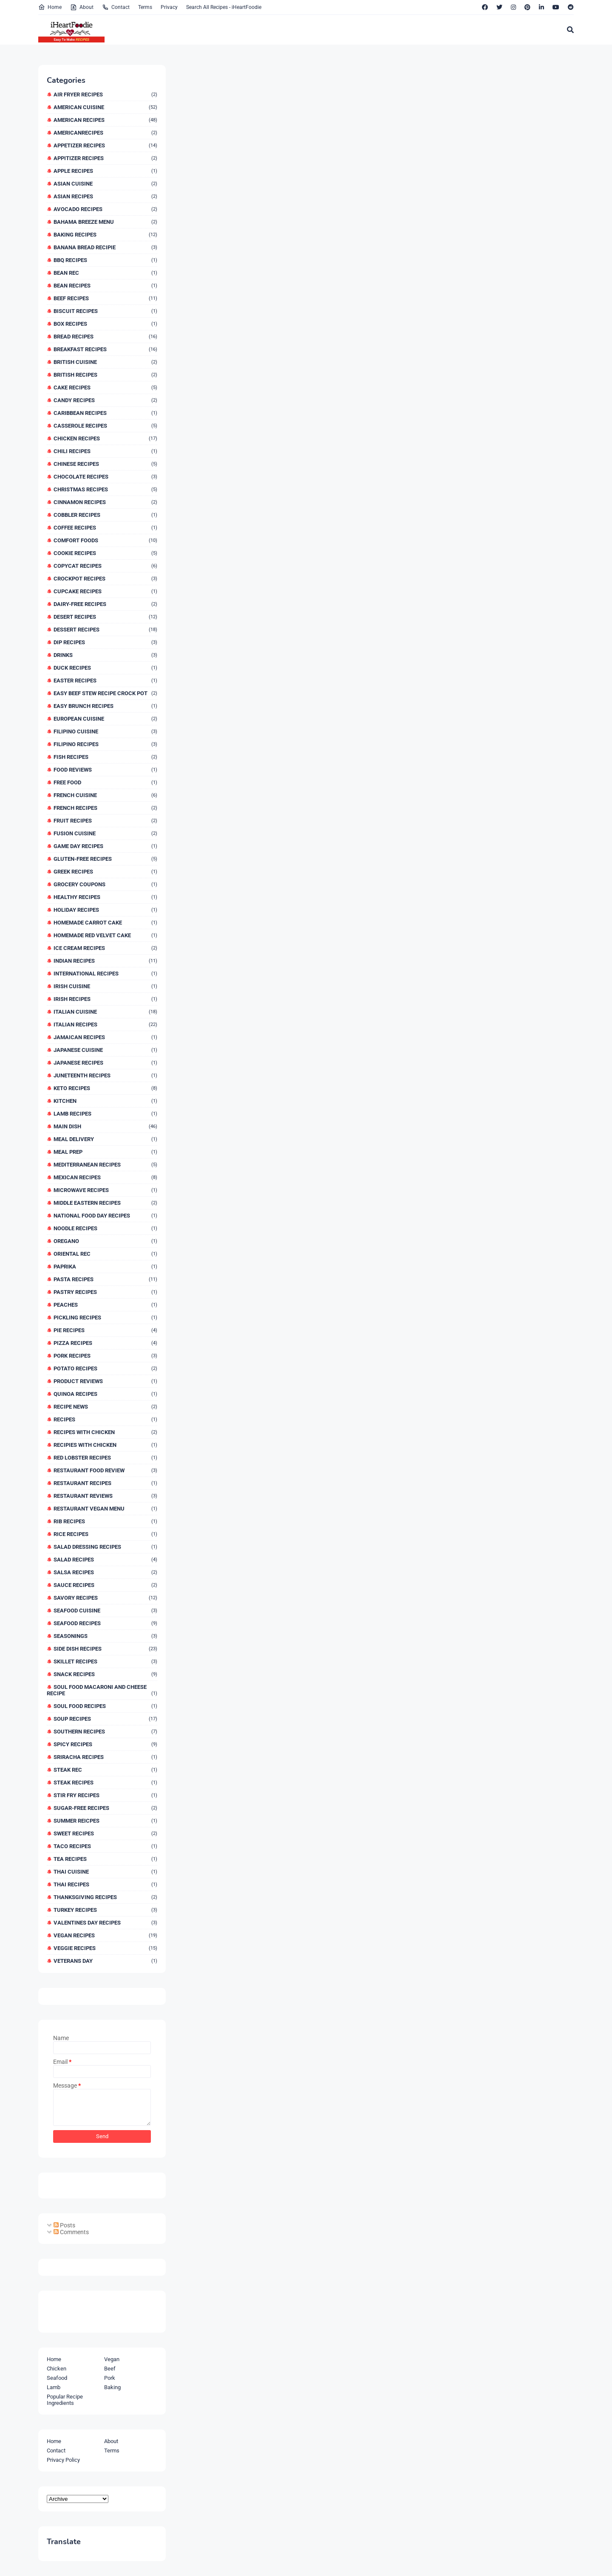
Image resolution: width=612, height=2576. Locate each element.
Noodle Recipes (105, 1228)
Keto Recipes (105, 1088)
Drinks (105, 655)
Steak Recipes (105, 1782)
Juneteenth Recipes (105, 1075)
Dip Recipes (105, 642)
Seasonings (105, 1636)
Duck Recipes (105, 668)
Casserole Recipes (105, 426)
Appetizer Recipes (105, 145)
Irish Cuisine (105, 986)
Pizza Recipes (105, 1343)
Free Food (105, 782)
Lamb (53, 2387)
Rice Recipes (105, 1534)
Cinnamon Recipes (105, 502)
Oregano (105, 1241)
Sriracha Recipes (105, 1757)
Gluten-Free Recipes (105, 859)
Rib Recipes (105, 1521)
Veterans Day (105, 1961)
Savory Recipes (105, 1598)
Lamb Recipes (105, 1113)
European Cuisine (105, 719)
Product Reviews (105, 1381)
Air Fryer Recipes (105, 94)
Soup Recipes (105, 1719)
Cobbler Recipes (105, 515)
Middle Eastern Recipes (105, 1203)
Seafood (57, 2378)
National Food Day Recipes (105, 1215)
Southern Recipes (105, 1731)
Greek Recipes (105, 871)
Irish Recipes (105, 999)
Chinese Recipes (105, 464)
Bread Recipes (105, 336)
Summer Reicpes (105, 1821)
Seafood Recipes (105, 1623)
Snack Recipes (105, 1674)
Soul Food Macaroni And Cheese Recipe (102, 1690)
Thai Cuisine (105, 1872)
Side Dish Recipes (105, 1649)
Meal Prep (105, 1152)
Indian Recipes (105, 961)
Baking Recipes (105, 234)
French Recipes (105, 808)
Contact (116, 7)
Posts (64, 2225)
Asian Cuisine (105, 183)
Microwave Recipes (105, 1190)
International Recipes (105, 973)
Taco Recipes (105, 1846)
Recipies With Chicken (105, 1445)
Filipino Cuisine (105, 731)
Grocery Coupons (105, 884)
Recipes (105, 1419)
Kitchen (105, 1101)
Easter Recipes (105, 680)
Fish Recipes (105, 757)
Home (50, 7)
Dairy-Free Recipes (105, 604)
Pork (109, 2378)
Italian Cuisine (105, 1012)
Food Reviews (105, 770)
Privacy (169, 7)
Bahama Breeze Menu (105, 222)
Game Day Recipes (105, 846)
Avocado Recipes (105, 209)
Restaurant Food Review (105, 1470)
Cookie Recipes (105, 553)
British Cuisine (105, 362)
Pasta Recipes (105, 1279)
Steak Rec (105, 1770)
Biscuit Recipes (105, 311)
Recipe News (105, 1407)
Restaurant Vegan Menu (105, 1508)
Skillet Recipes (105, 1661)
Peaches (105, 1305)
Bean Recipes (105, 285)
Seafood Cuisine (105, 1610)
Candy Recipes (105, 400)
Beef (110, 2368)
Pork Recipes (105, 1356)
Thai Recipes (105, 1884)
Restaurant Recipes (105, 1483)
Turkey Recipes (105, 1910)
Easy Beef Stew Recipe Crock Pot (105, 693)
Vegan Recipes (105, 1935)
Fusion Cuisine (105, 833)
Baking (112, 2387)
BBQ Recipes (105, 260)
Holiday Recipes (105, 910)
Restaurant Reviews (105, 1496)
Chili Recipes (105, 451)
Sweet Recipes (105, 1833)
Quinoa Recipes (105, 1394)
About (82, 7)
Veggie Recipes (105, 1948)
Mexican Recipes (105, 1177)
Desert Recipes (105, 617)
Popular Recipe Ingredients (65, 2399)
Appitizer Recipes (105, 158)
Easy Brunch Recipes (105, 706)
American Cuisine (105, 107)
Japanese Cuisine (105, 1050)
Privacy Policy (63, 2460)
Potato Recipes (105, 1368)
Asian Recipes (105, 196)
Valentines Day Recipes (105, 1922)
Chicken (56, 2368)
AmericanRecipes (105, 133)
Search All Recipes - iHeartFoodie (223, 7)
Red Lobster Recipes (105, 1457)
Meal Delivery (105, 1139)
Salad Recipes (105, 1559)
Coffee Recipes (105, 527)
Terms (145, 7)
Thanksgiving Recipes (105, 1897)
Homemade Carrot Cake (105, 922)
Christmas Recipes (105, 489)
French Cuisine (105, 795)
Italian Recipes (105, 1024)
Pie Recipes (105, 1330)
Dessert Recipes (105, 629)
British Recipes (105, 375)
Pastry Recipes (105, 1292)
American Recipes (105, 120)
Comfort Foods (105, 540)
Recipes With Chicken (105, 1432)
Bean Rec (105, 273)
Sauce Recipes (105, 1585)
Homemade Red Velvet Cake (105, 935)
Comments (71, 2232)
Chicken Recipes (105, 438)
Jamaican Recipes (105, 1037)
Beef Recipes (105, 298)
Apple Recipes (105, 171)
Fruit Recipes (105, 820)
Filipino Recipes (105, 744)
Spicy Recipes (105, 1744)
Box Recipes (105, 324)
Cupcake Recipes (105, 591)
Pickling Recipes (105, 1317)
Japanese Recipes (105, 1063)
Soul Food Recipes (105, 1706)
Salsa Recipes (105, 1572)
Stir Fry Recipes (105, 1795)
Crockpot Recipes (105, 578)
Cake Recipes (105, 387)
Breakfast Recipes (105, 349)
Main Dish (105, 1126)
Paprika (105, 1266)
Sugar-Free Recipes (105, 1808)
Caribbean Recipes (105, 413)
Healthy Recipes (105, 897)
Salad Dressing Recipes (105, 1547)
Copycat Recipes (105, 566)
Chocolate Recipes (105, 476)
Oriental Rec (105, 1254)
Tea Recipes (105, 1859)
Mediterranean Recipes (105, 1164)
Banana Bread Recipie (105, 247)
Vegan (111, 2359)
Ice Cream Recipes (105, 948)
